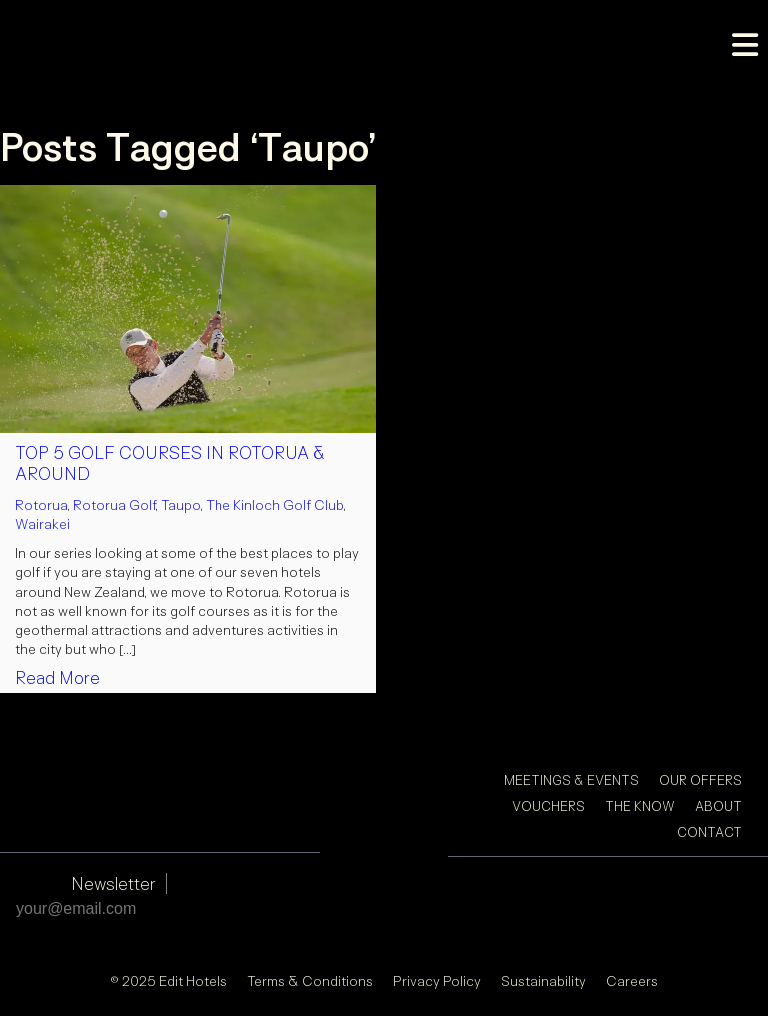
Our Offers (700, 780)
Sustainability (543, 980)
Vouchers (548, 806)
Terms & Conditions (310, 980)
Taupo (180, 504)
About (718, 806)
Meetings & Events (571, 780)
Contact (709, 832)
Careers (632, 980)
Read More (57, 677)
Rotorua (41, 504)
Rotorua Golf (114, 504)
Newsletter (113, 883)
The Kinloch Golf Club (274, 504)
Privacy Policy (437, 980)
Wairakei (42, 523)
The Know (640, 806)
